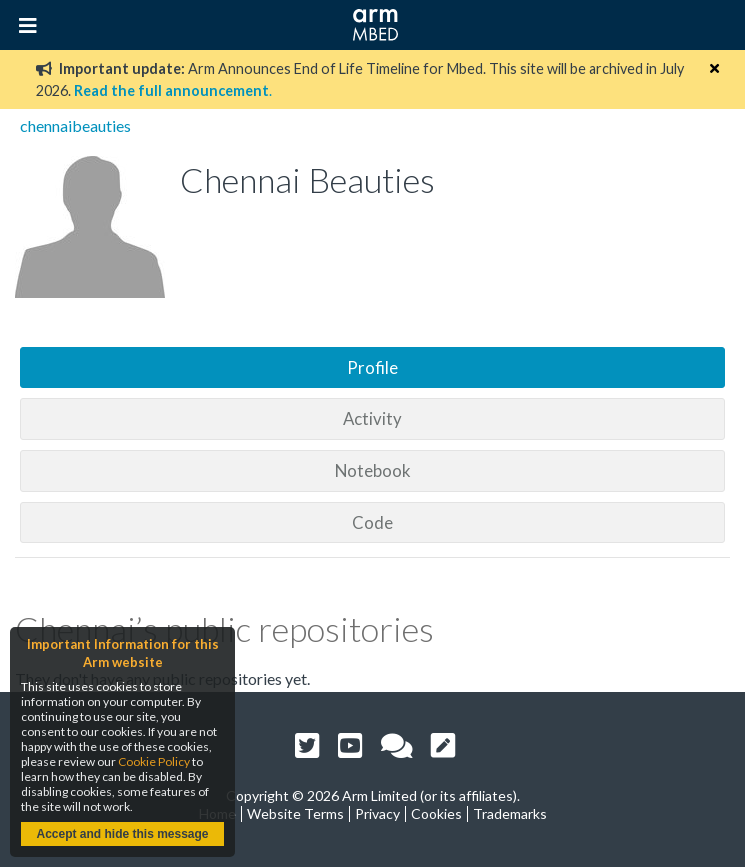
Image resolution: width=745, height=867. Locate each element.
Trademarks (510, 813)
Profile (372, 367)
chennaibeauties (75, 125)
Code (372, 522)
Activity (372, 418)
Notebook (373, 470)
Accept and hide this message (122, 834)
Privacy (377, 813)
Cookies (436, 813)
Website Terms (295, 813)
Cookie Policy (154, 761)
